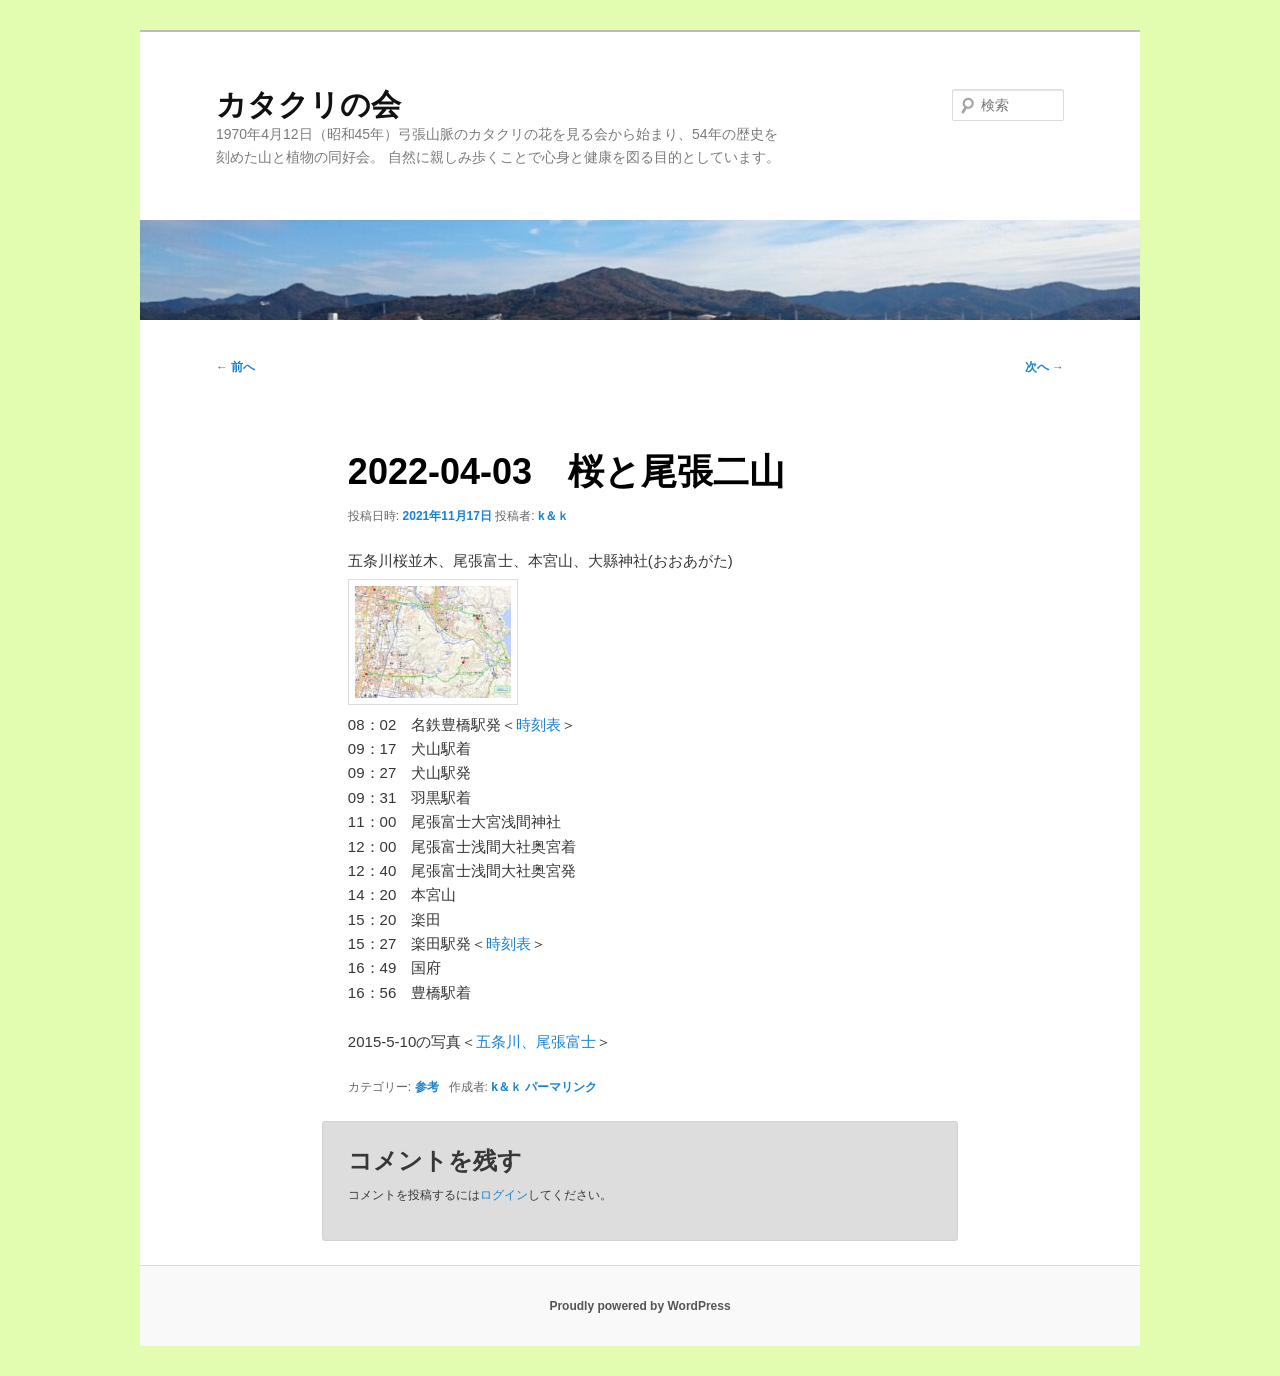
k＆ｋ (553, 516)
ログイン (504, 1195)
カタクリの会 (308, 104)
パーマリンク (561, 1087)
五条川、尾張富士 (536, 1041)
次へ (1044, 367)
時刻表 (538, 724)
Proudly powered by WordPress (639, 1306)
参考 (427, 1087)
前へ (235, 367)
